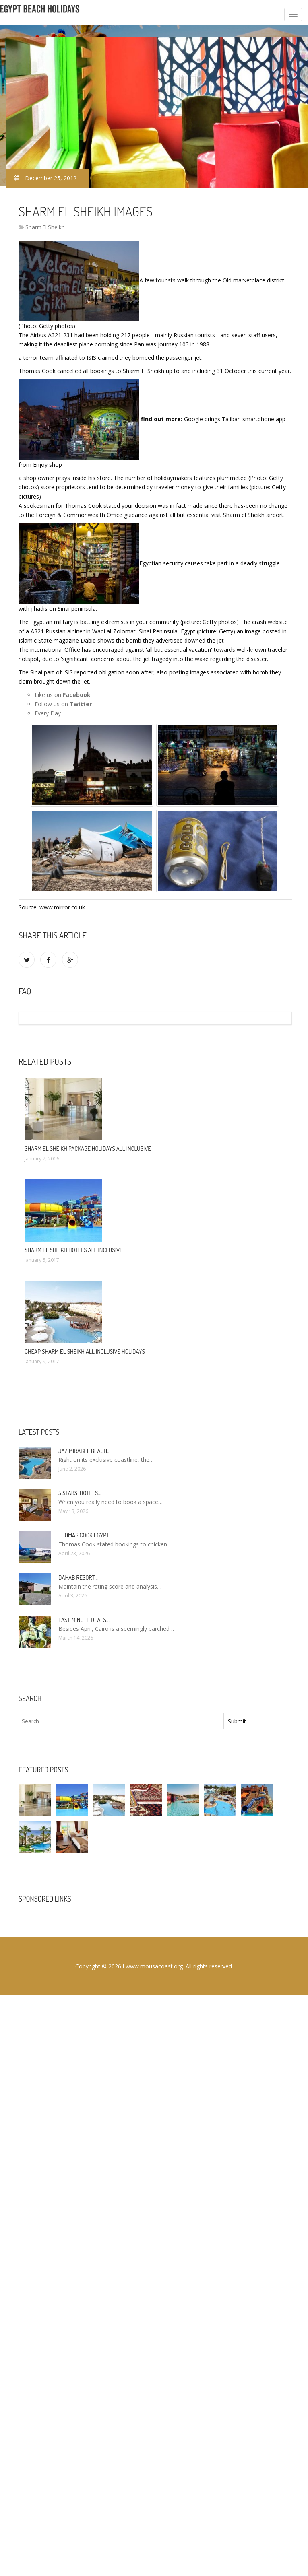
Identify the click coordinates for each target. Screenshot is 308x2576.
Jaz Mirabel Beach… (84, 1451)
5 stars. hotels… (79, 1493)
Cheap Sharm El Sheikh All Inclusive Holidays (85, 1351)
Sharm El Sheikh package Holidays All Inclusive (88, 1148)
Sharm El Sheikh (45, 227)
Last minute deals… (84, 1620)
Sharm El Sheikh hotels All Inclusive (74, 1250)
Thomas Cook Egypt (83, 1535)
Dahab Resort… (78, 1577)
